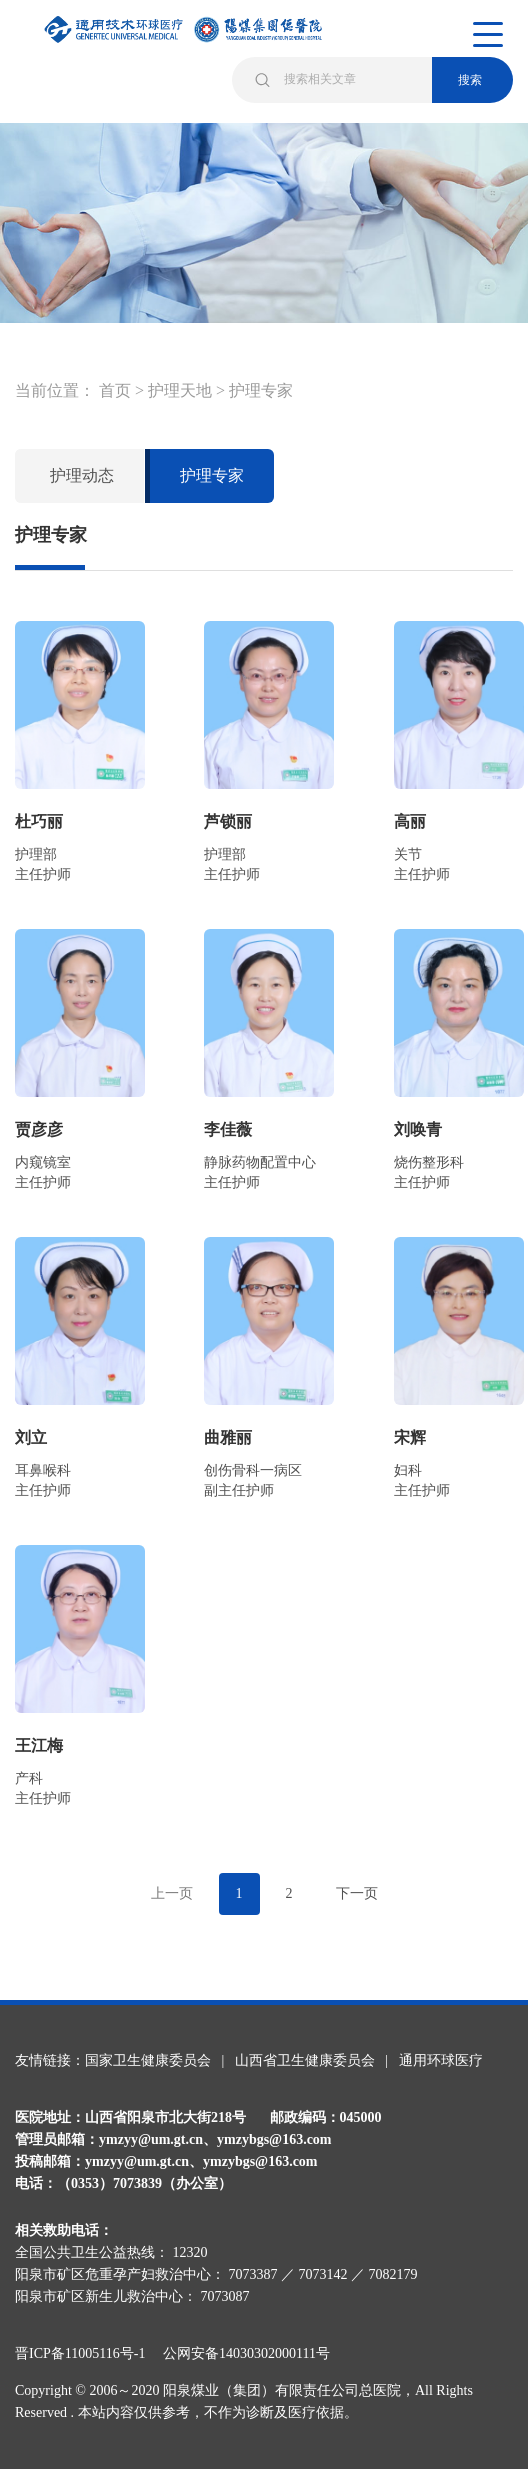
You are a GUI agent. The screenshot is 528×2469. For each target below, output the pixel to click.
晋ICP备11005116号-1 (87, 2353)
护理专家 (261, 390)
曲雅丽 (228, 1437)
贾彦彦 (39, 1129)
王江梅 (39, 1745)
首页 (115, 390)
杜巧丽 (39, 821)
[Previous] (172, 1894)
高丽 (410, 821)
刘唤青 (418, 1129)
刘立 (31, 1437)
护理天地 (180, 390)
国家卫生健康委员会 (148, 2060)
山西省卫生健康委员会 (305, 2060)
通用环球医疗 (441, 2060)
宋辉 (410, 1437)
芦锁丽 (228, 821)
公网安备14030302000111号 (246, 2353)
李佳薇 (228, 1129)
